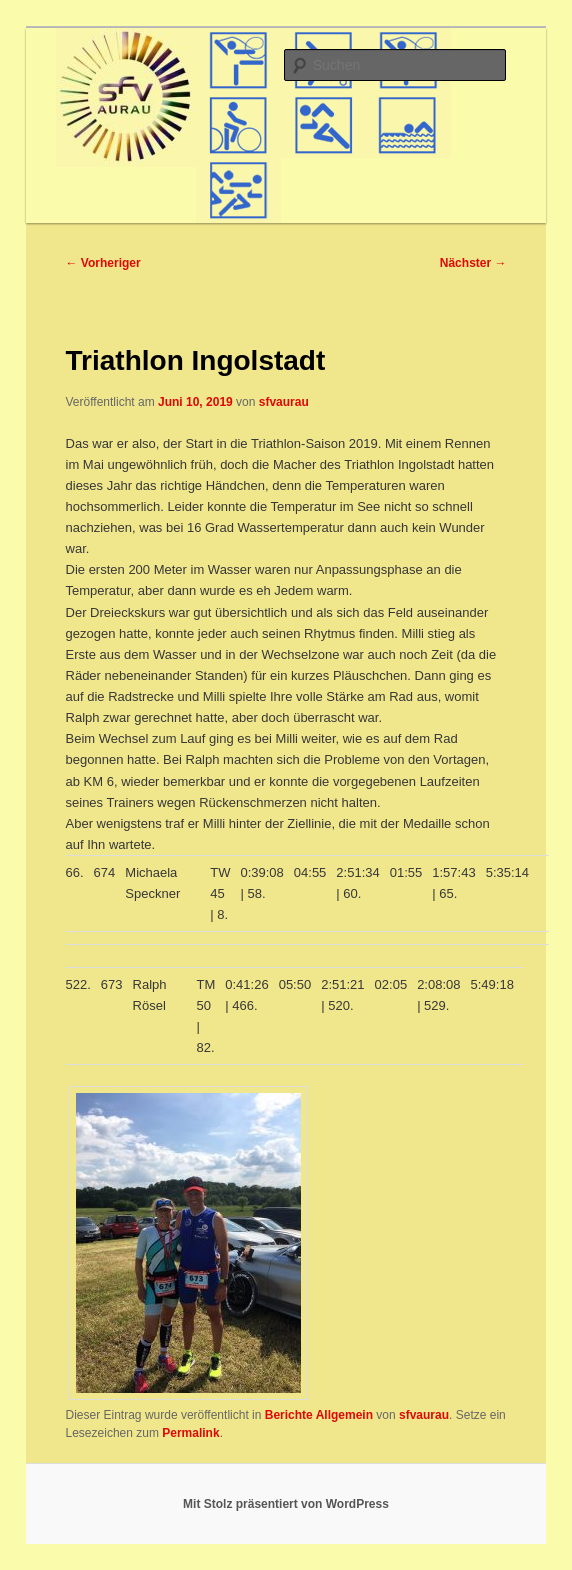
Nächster (473, 263)
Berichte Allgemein (319, 1415)
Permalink (190, 1433)
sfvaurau (284, 402)
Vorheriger (103, 263)
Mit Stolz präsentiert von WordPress (286, 1504)
